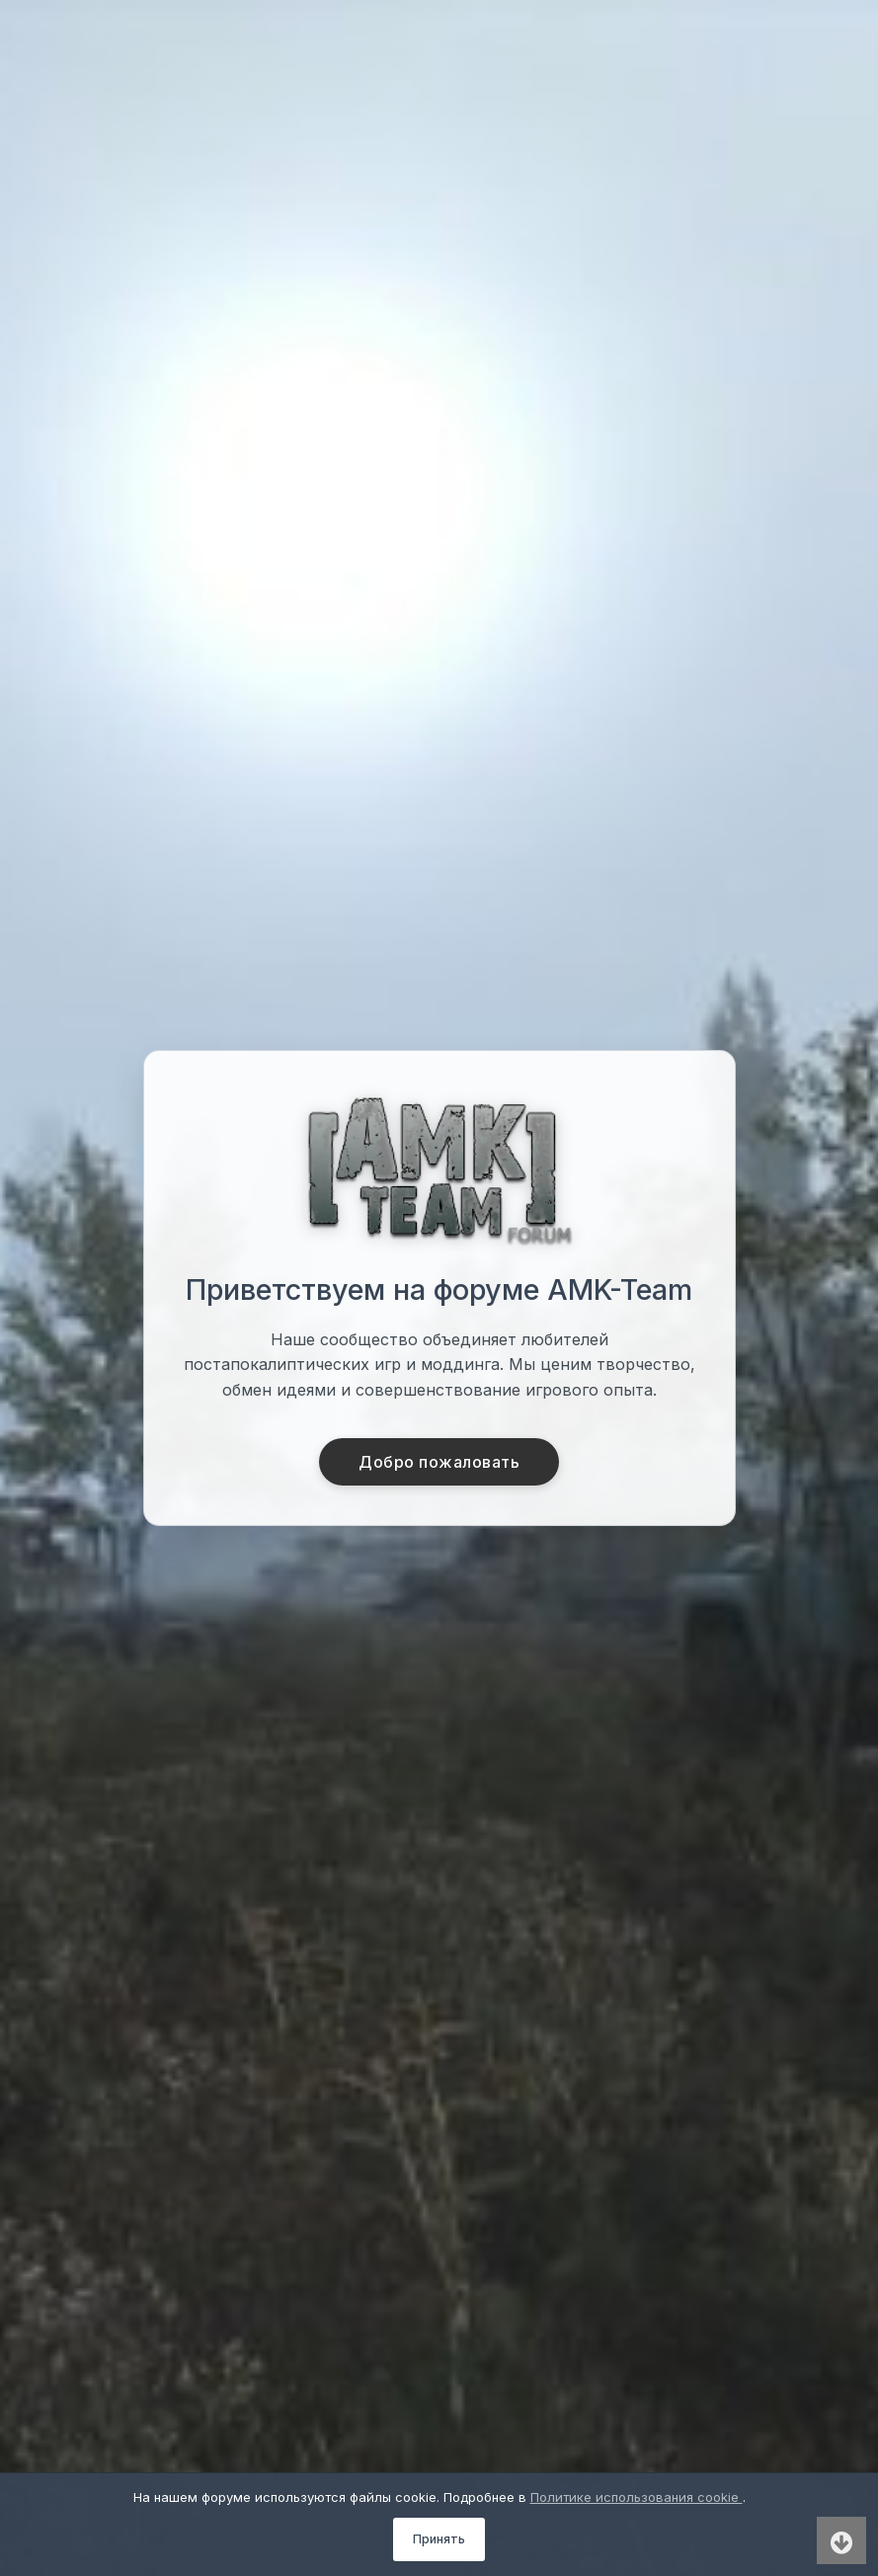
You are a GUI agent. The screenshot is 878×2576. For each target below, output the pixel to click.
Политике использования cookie (636, 2497)
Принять (439, 2539)
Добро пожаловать (439, 1462)
